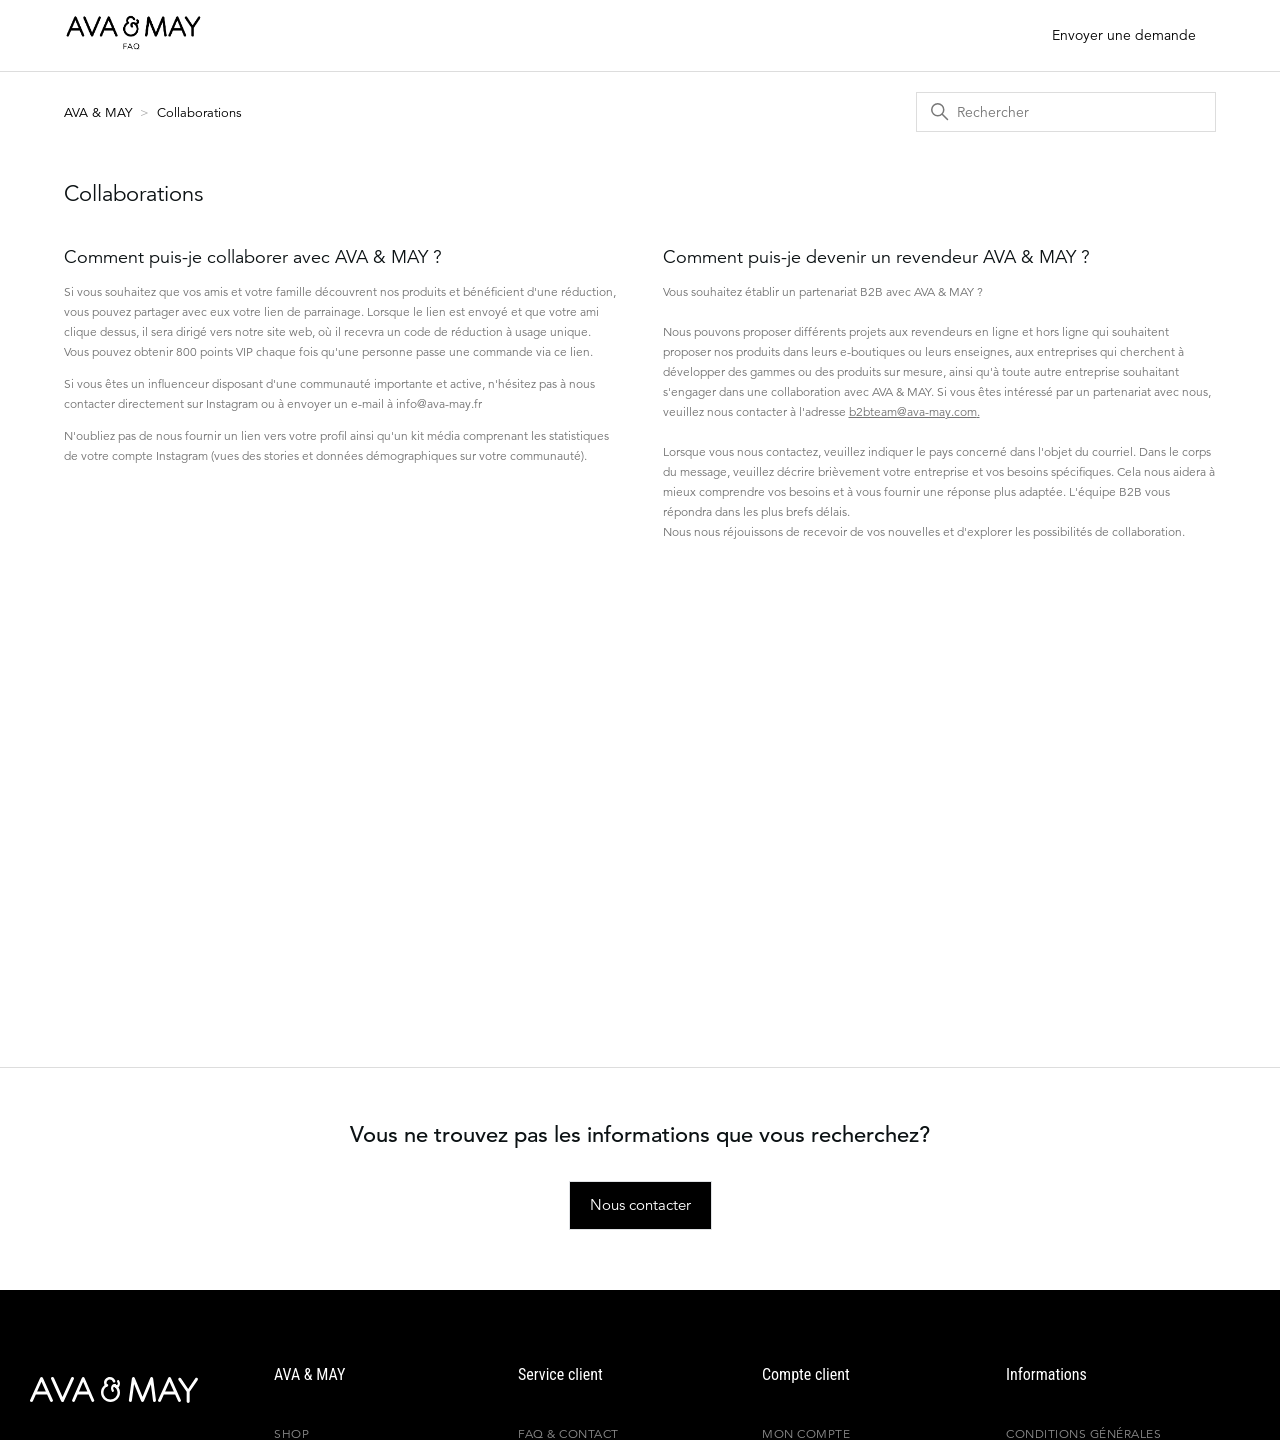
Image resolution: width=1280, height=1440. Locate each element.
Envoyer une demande (1124, 35)
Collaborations (199, 112)
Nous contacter (640, 1204)
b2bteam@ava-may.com (913, 411)
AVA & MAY (100, 112)
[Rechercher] (1066, 112)
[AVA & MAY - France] (95, 1390)
